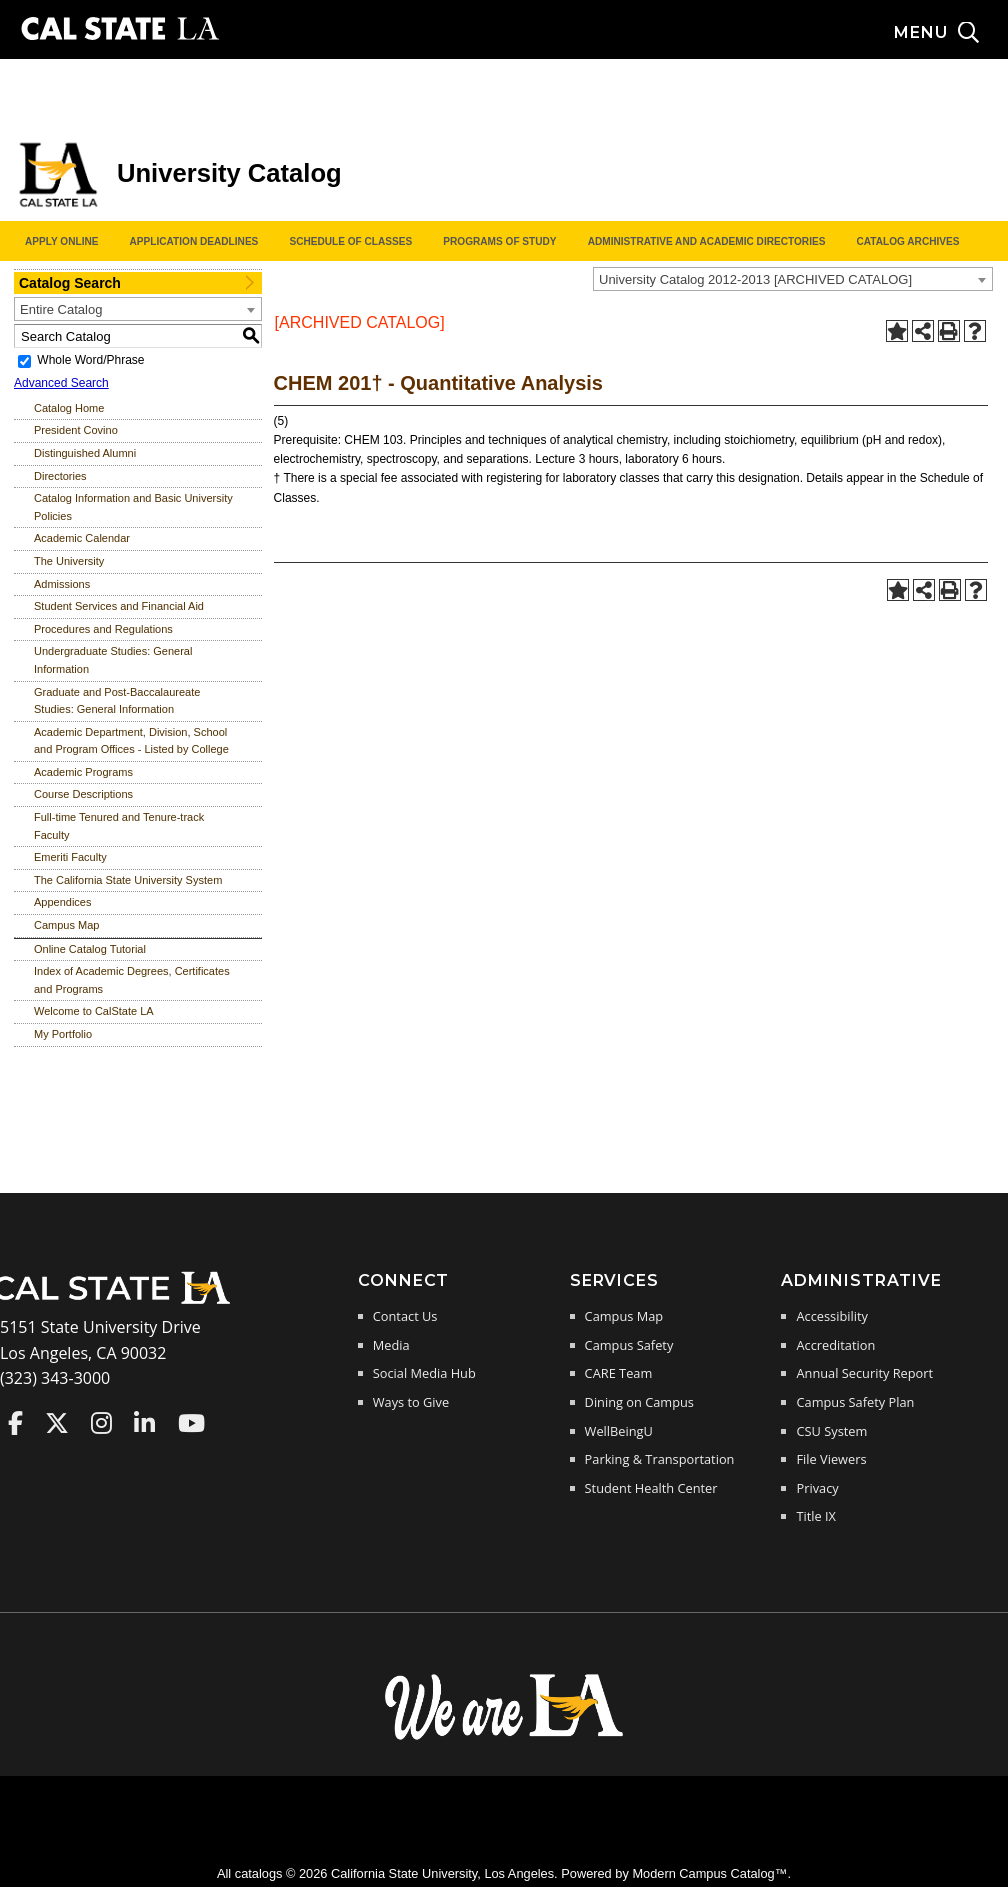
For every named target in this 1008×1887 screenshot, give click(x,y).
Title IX (816, 1516)
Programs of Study (499, 241)
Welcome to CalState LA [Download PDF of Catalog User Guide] (94, 1011)
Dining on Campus (639, 1402)
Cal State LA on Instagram (101, 1423)
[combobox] (793, 279)
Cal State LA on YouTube (191, 1423)
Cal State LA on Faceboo (15, 1423)
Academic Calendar (82, 538)
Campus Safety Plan (855, 1402)
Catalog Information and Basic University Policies (133, 507)
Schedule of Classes (350, 241)
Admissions (62, 584)
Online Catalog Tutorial (90, 949)
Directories (60, 476)
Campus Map (66, 925)
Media (391, 1345)
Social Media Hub (424, 1373)
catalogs (259, 1873)
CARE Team (619, 1373)
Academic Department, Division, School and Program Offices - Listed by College (131, 741)
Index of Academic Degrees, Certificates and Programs (132, 980)
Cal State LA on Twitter (57, 1423)
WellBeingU (619, 1431)
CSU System (831, 1431)
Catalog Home (69, 408)
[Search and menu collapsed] (951, 33)
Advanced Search (61, 383)
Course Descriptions (83, 794)
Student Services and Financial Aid (119, 606)
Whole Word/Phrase (90, 360)
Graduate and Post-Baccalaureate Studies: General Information (117, 701)
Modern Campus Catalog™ (709, 1873)
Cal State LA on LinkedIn (144, 1423)
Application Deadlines (194, 241)
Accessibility (831, 1316)
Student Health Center (651, 1488)
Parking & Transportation (660, 1459)
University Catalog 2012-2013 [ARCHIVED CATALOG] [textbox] (755, 279)
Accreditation (835, 1345)
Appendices (63, 902)
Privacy (817, 1488)
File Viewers (831, 1459)
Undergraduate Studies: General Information (113, 660)
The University (69, 561)
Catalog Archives (907, 241)
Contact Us (405, 1316)
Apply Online (61, 241)
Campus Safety (629, 1345)
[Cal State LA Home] (118, 1302)
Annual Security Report (864, 1373)
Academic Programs (83, 772)
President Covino (76, 430)
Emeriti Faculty (70, 857)
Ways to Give (411, 1402)
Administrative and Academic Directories (707, 241)
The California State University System (128, 880)
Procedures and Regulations (103, 629)
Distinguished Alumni (85, 453)
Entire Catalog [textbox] (61, 309)
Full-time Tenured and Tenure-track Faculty (119, 826)
